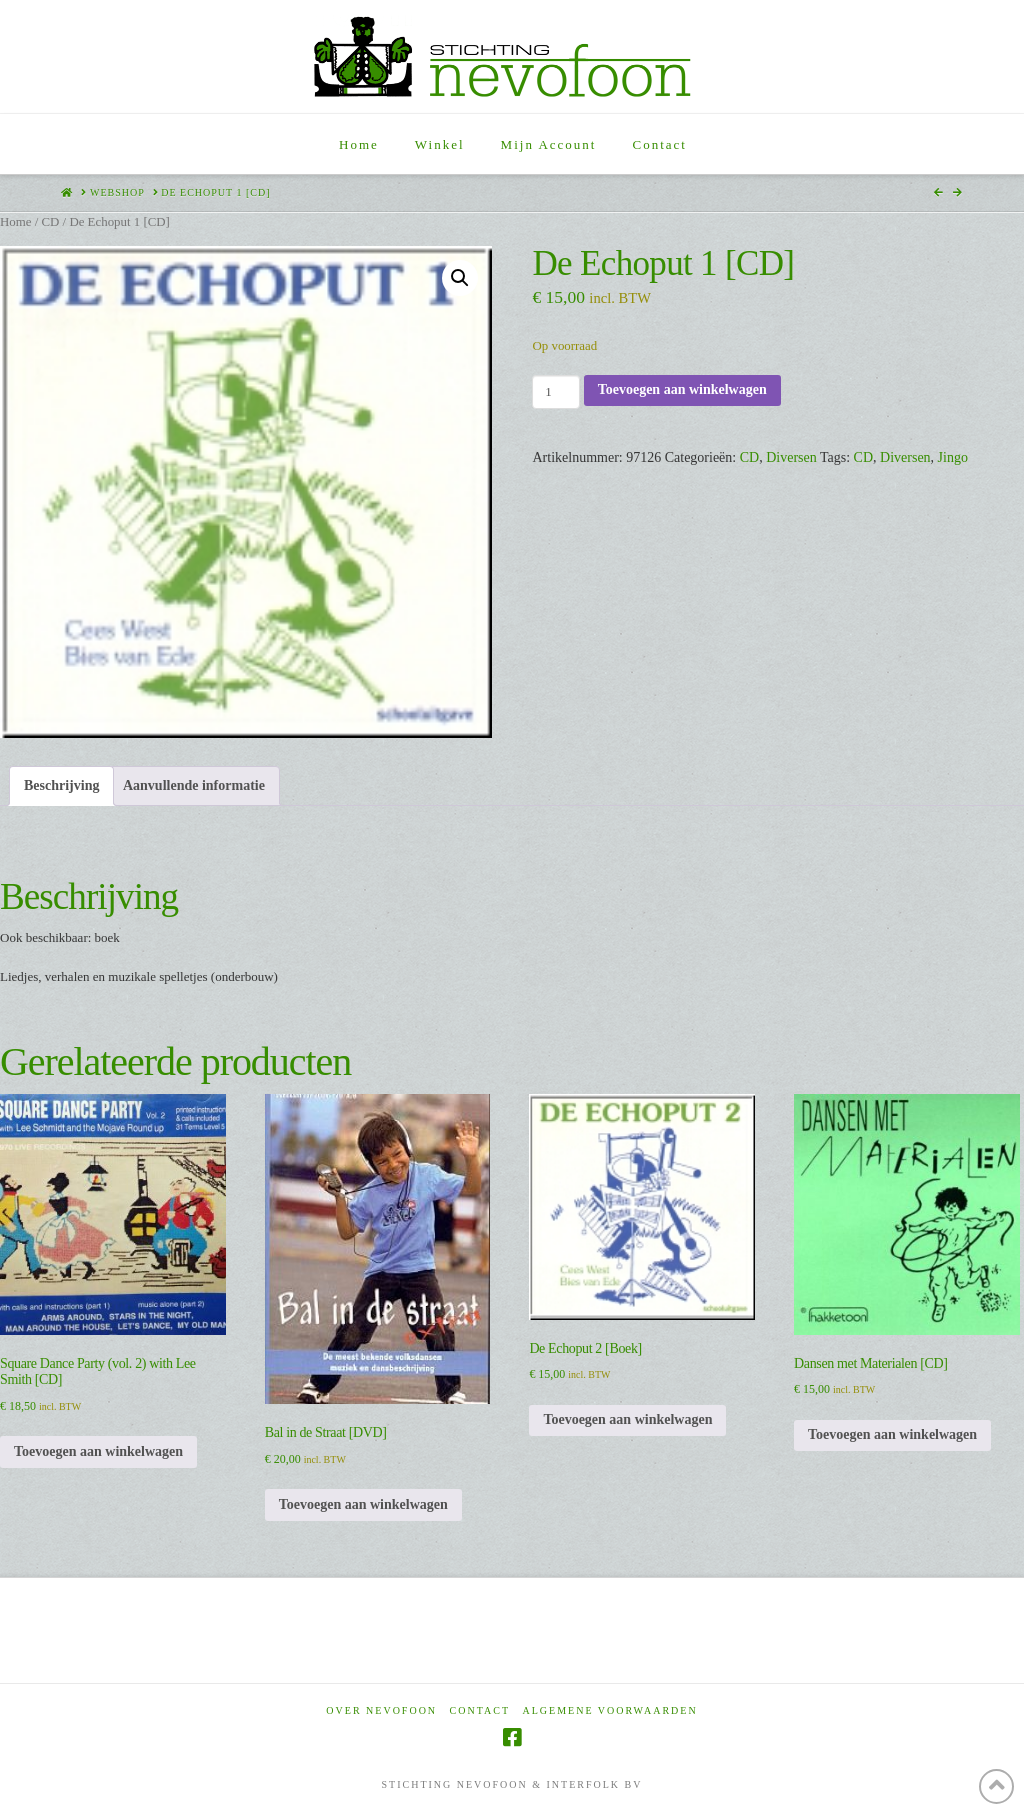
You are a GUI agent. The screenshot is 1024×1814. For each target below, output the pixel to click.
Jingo (953, 457)
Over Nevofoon (381, 1710)
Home (15, 222)
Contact (480, 1710)
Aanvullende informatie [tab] (194, 785)
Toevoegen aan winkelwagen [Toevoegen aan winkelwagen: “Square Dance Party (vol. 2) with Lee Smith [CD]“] (98, 1451)
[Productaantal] (555, 392)
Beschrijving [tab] (61, 785)
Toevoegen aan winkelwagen (682, 389)
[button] (460, 278)
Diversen (791, 457)
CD (50, 222)
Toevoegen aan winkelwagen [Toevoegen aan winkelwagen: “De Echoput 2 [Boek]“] (627, 1419)
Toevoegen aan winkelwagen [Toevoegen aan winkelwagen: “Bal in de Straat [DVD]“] (363, 1504)
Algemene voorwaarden (610, 1710)
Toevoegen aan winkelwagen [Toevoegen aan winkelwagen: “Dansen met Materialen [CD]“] (892, 1434)
